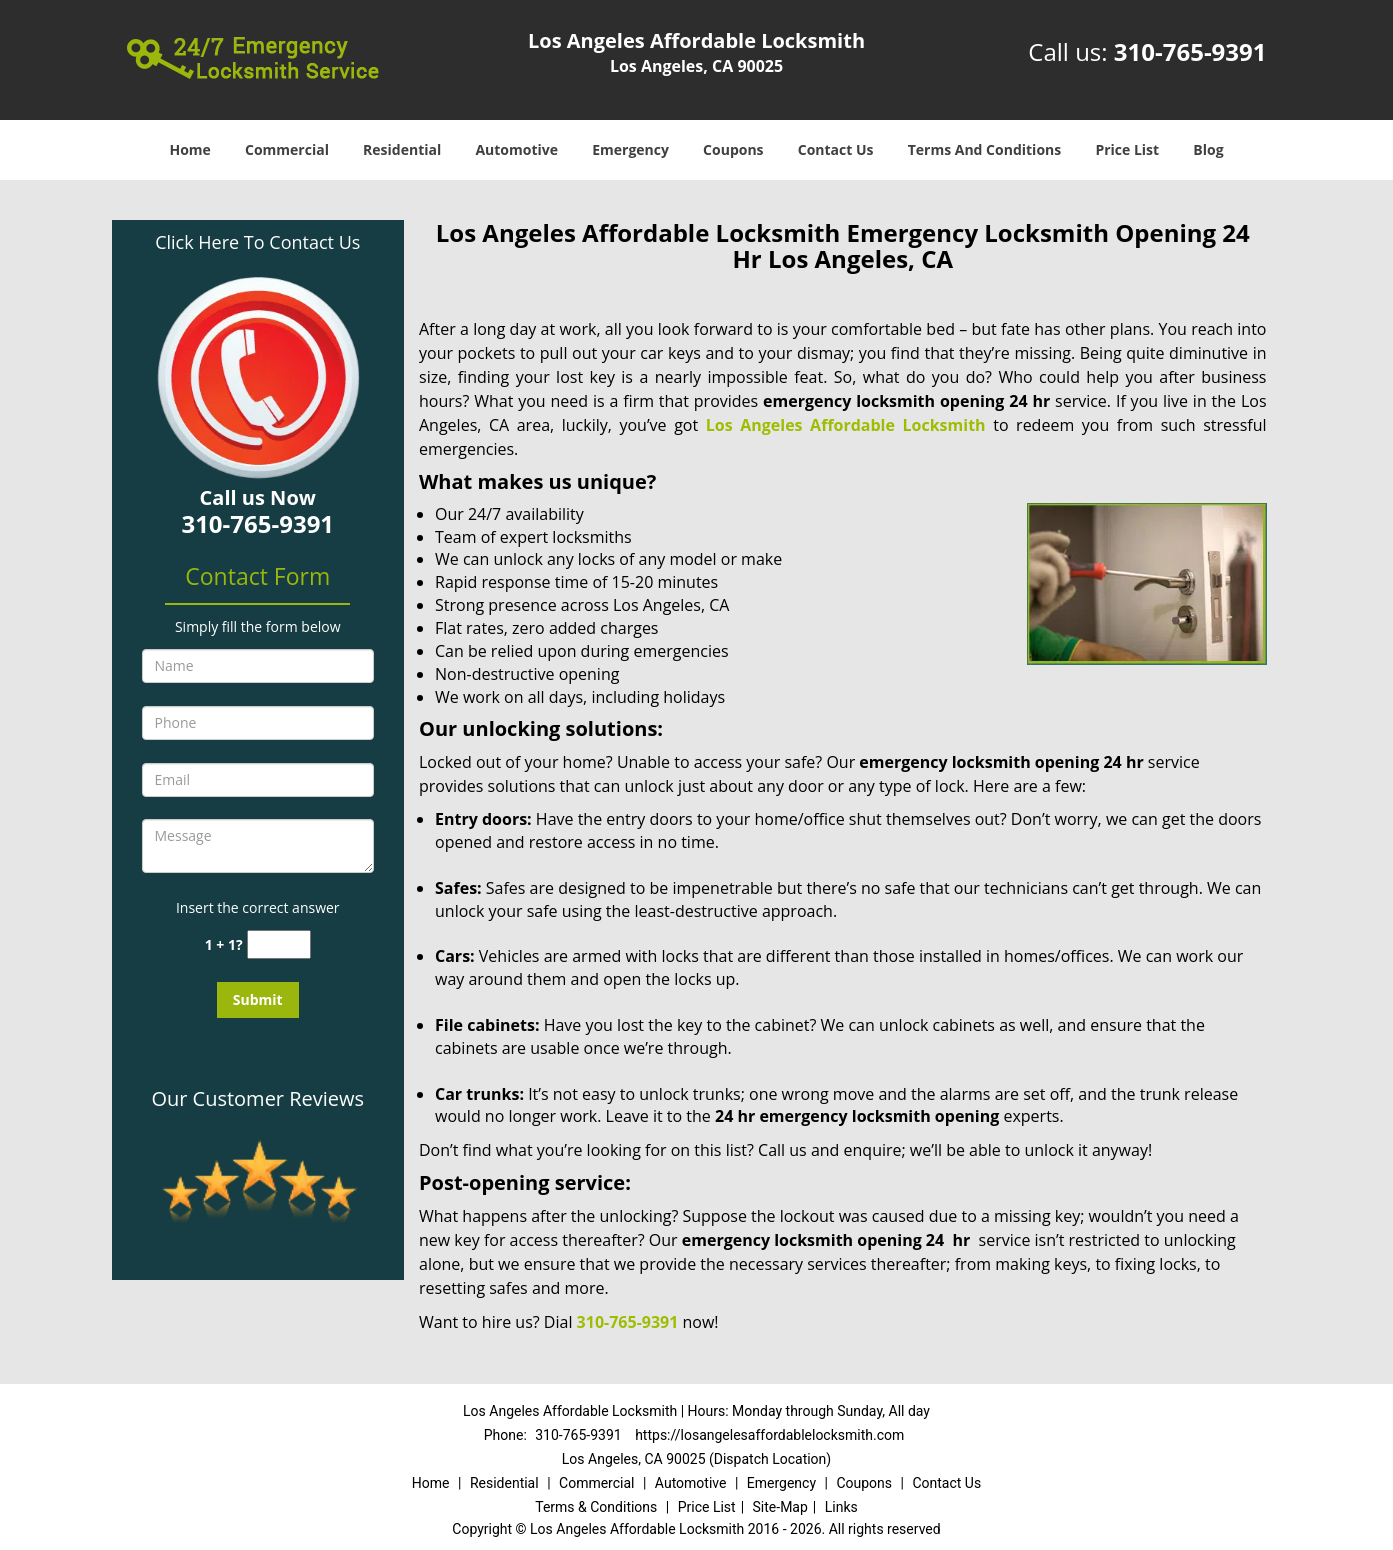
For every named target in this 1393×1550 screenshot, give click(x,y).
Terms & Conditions (596, 1507)
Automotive (516, 149)
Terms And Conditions (985, 149)
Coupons (733, 149)
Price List (1127, 149)
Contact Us (836, 149)
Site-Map (780, 1507)
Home (189, 149)
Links (841, 1507)
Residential (402, 149)
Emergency (630, 149)
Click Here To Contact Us (257, 242)
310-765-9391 (1190, 51)
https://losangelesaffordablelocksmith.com (769, 1435)
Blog (1208, 149)
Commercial (287, 149)
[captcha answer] (279, 944)
